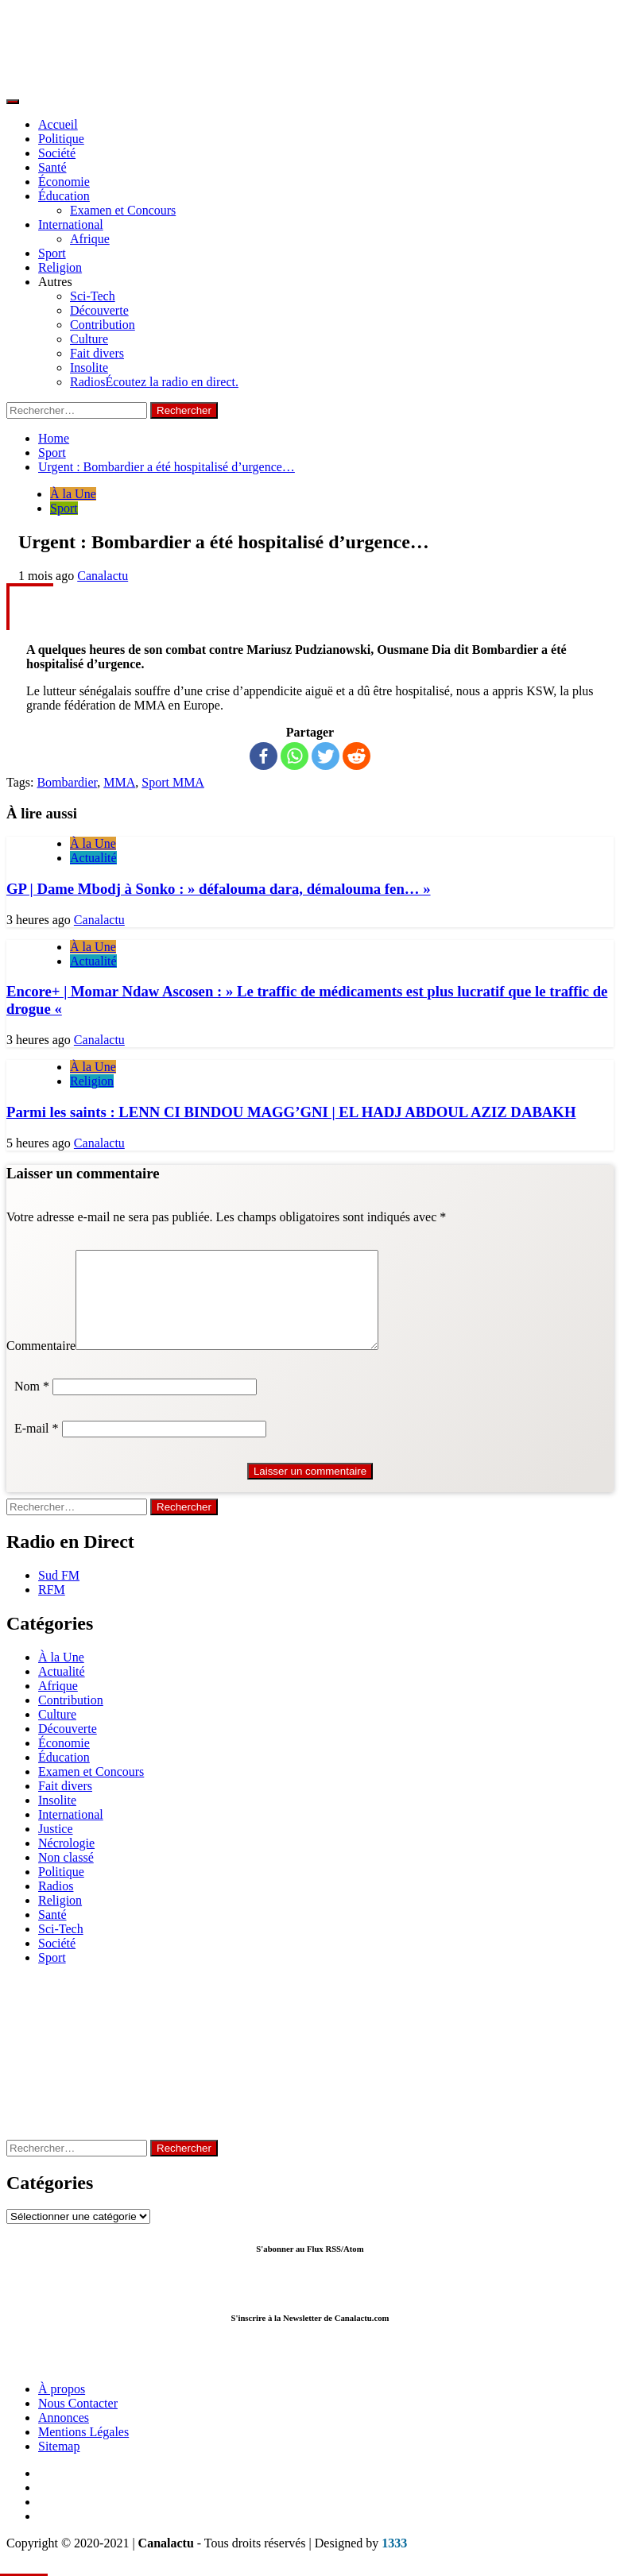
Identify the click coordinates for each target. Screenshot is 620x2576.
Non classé (66, 1876)
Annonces (63, 2436)
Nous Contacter (78, 2422)
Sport (52, 253)
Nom (31, 1405)
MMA (119, 782)
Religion (60, 267)
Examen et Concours (123, 210)
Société (57, 153)
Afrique (90, 239)
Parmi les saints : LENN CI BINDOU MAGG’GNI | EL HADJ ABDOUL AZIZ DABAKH (290, 1112)
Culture (89, 339)
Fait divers (97, 353)
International (70, 224)
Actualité (93, 857)
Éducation (64, 196)
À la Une (73, 494)
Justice (55, 1848)
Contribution (102, 324)
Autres (55, 281)
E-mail (36, 1447)
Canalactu (102, 575)
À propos (61, 2408)
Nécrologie (66, 1862)
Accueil (58, 124)
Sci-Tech (92, 296)
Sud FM (58, 1594)
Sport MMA (172, 782)
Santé (52, 167)
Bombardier (67, 782)
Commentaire (41, 1364)
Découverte (99, 310)
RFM (51, 1608)
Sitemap (58, 2465)
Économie (64, 181)
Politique (61, 138)
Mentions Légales (83, 2451)
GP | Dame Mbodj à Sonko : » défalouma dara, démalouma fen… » (218, 888)
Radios (154, 382)
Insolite (89, 367)
